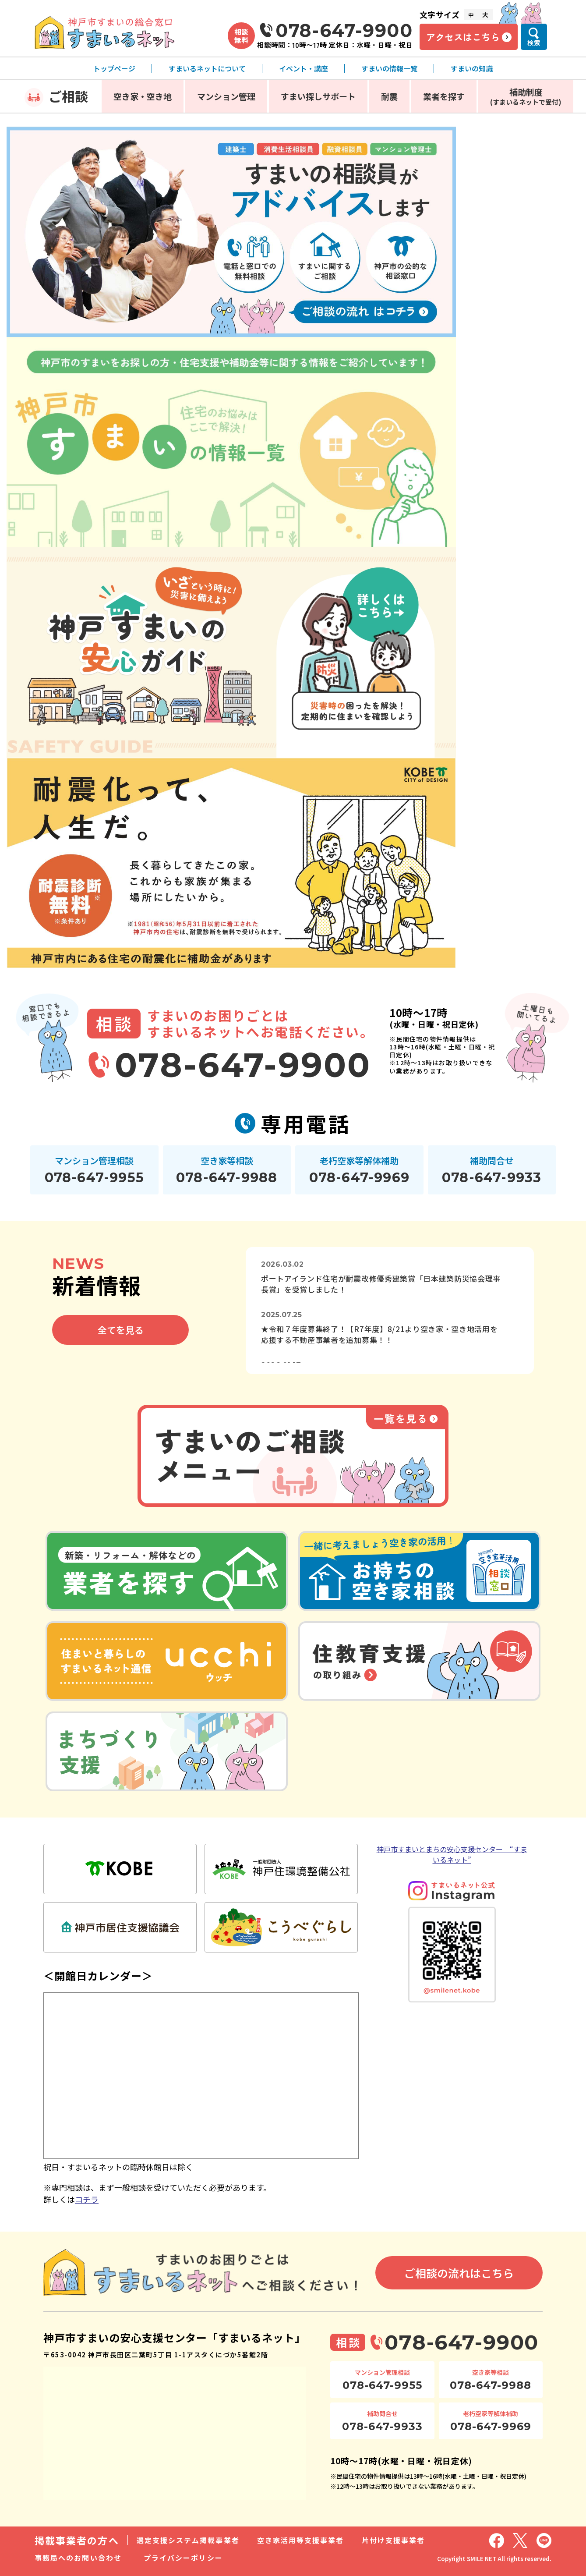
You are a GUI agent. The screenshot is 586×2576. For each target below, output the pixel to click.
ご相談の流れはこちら (459, 2273)
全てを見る (121, 1329)
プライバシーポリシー (183, 2557)
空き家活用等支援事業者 (300, 2540)
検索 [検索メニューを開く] (533, 42)
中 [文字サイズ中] (470, 14)
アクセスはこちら (463, 36)
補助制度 (525, 96)
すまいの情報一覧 (389, 68)
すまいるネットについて (207, 68)
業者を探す (444, 96)
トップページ (114, 68)
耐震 (389, 96)
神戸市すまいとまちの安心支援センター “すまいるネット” (452, 1854)
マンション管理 (226, 96)
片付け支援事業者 (393, 2540)
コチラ (87, 2199)
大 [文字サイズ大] (485, 14)
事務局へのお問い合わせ (78, 2557)
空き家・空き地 (142, 96)
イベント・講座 (303, 68)
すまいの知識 (472, 68)
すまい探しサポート (318, 96)
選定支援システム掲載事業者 (188, 2540)
